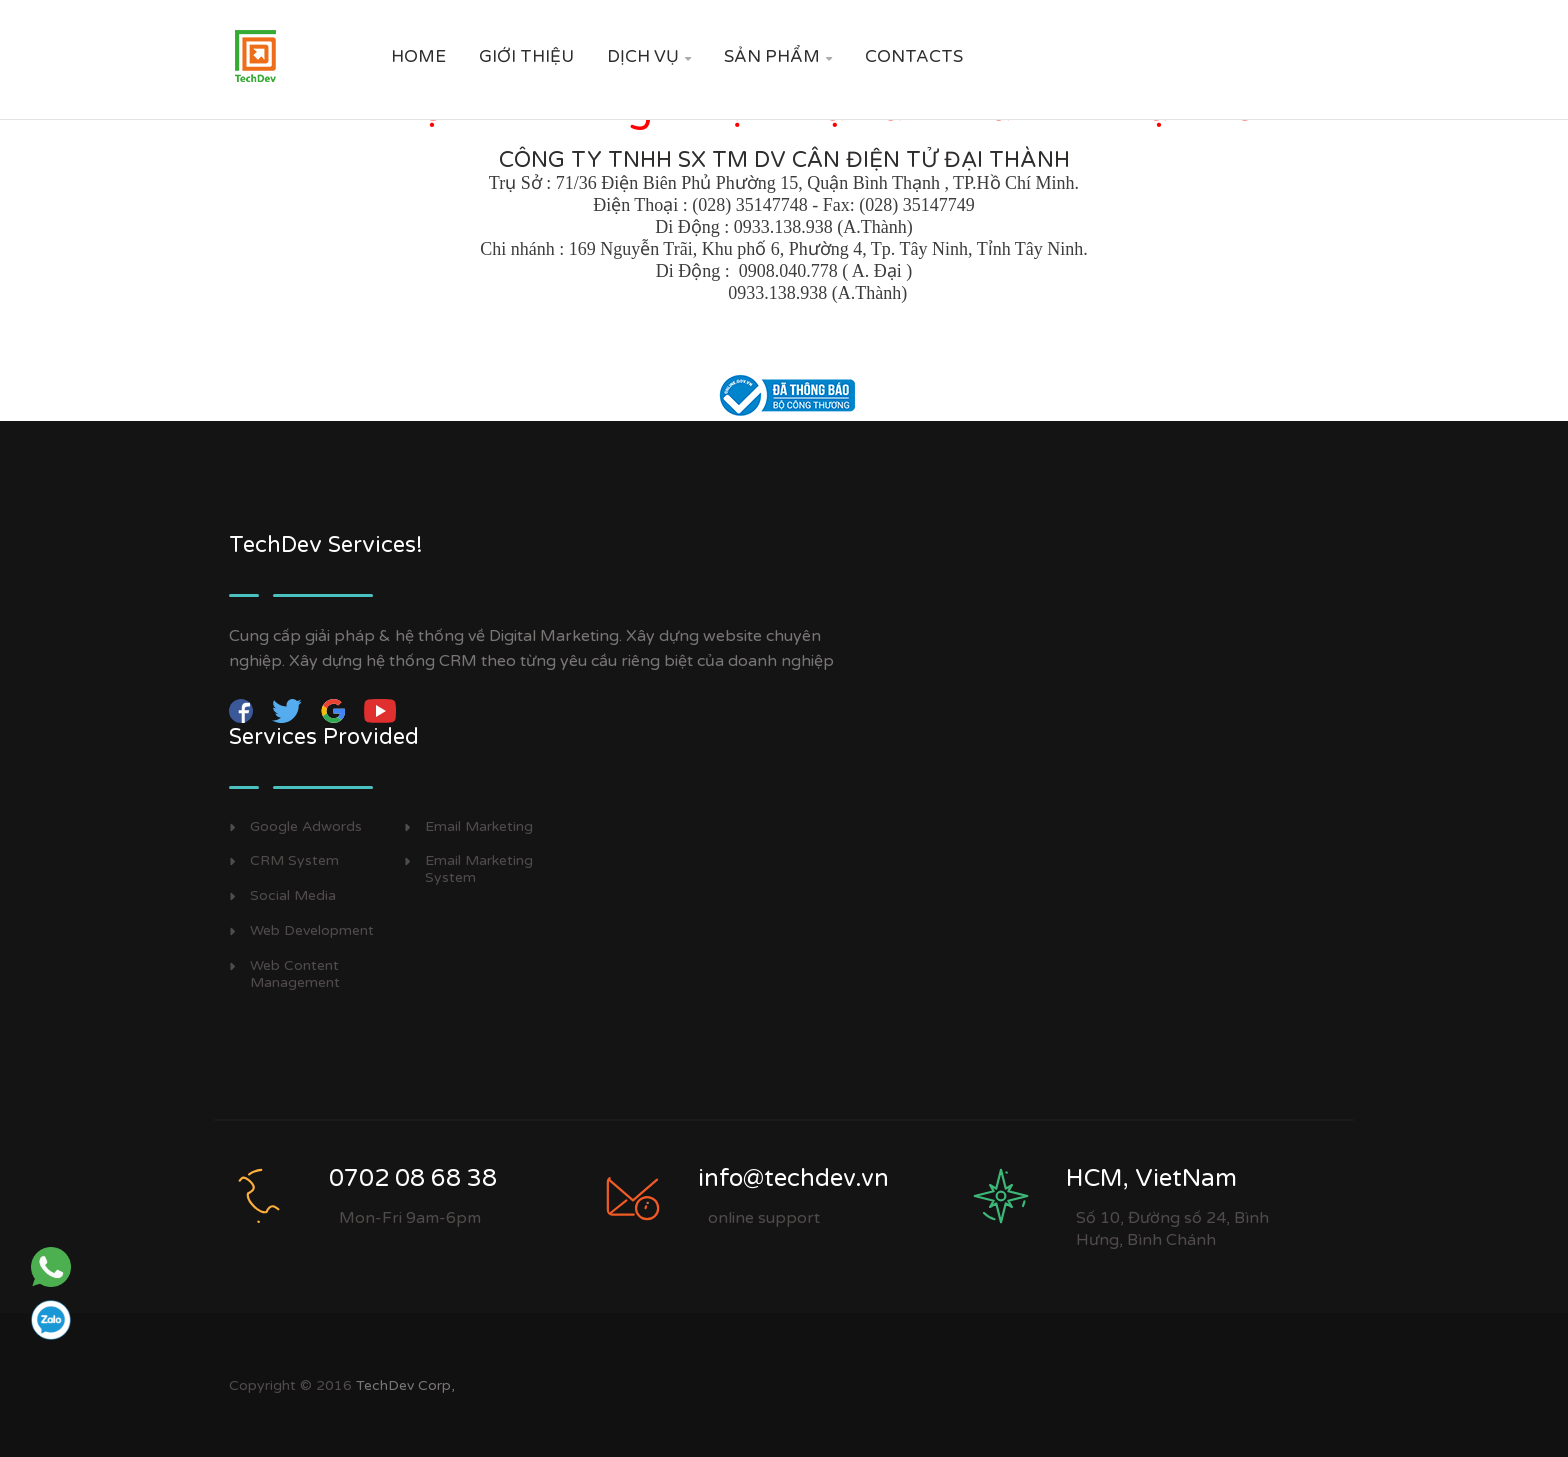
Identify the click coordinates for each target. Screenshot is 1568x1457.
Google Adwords (306, 827)
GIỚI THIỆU (526, 56)
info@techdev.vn (793, 1178)
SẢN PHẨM (778, 56)
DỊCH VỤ (649, 56)
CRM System (294, 861)
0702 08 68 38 (413, 1178)
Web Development (312, 931)
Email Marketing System (479, 869)
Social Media (293, 896)
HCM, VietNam (1151, 1178)
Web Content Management (295, 974)
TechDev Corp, (405, 1385)
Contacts (914, 56)
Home (418, 56)
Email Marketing (479, 827)
